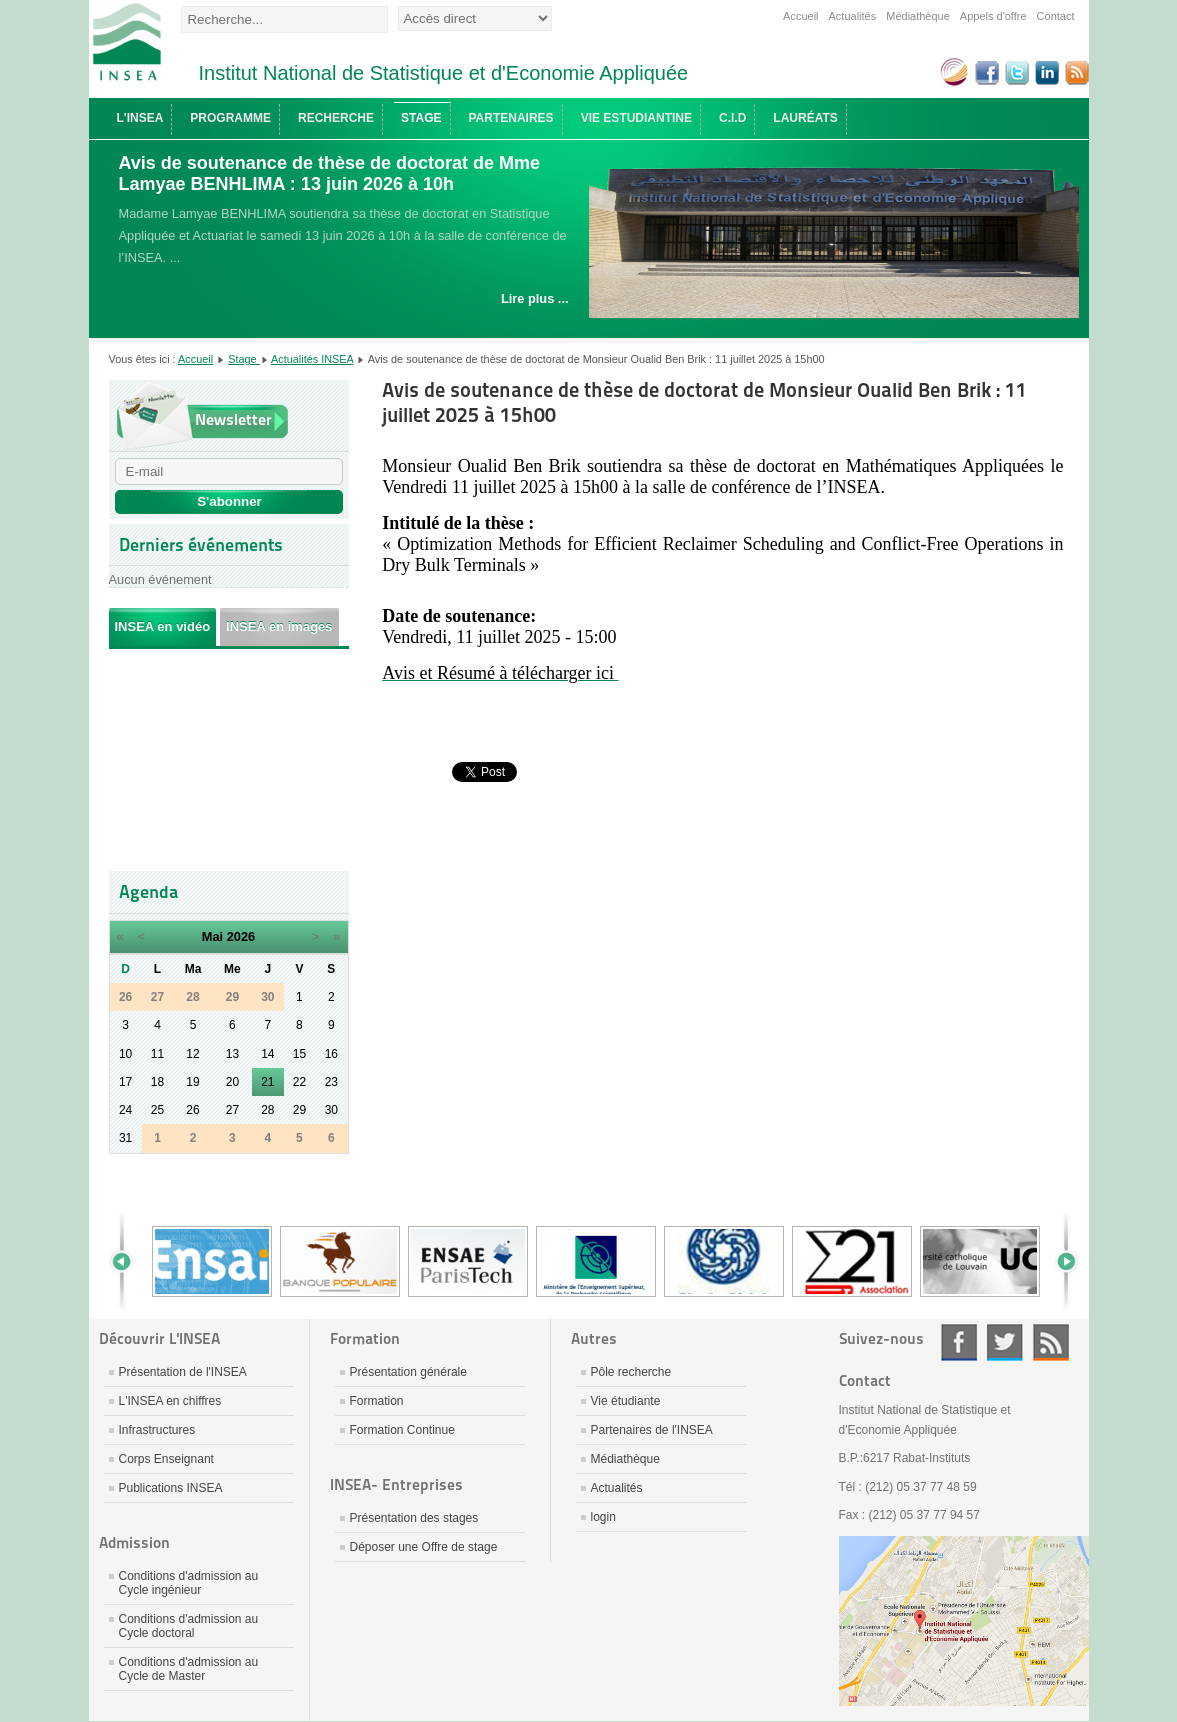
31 (125, 1138)
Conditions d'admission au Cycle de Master (189, 1669)
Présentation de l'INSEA (183, 1372)
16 (331, 1054)
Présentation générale (408, 1372)
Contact (1056, 16)
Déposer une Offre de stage (424, 1547)
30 (331, 1110)
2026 (241, 936)
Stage (243, 359)
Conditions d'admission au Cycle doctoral (189, 1626)
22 (299, 1082)
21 (267, 1082)
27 (232, 1110)
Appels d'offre (993, 16)
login (603, 1517)
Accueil (800, 16)
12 (192, 1054)
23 (331, 1082)
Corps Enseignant (166, 1459)
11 (157, 1054)
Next (1059, 1261)
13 (232, 1054)
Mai (212, 936)
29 (299, 1110)
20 (232, 1082)
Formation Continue (402, 1430)
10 (125, 1054)
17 (125, 1082)
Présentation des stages (414, 1518)
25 (157, 1110)
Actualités (853, 16)
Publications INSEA (171, 1488)
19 (192, 1082)
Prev (129, 1261)
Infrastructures (157, 1430)
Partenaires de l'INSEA (652, 1430)
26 (192, 1110)
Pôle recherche (631, 1372)
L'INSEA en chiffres (170, 1401)
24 (125, 1110)
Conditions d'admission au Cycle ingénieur (189, 1583)
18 (157, 1082)
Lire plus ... (535, 298)
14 (267, 1054)
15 (299, 1054)
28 (267, 1110)
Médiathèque (918, 16)
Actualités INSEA (312, 359)
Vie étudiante (626, 1401)
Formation (377, 1401)
